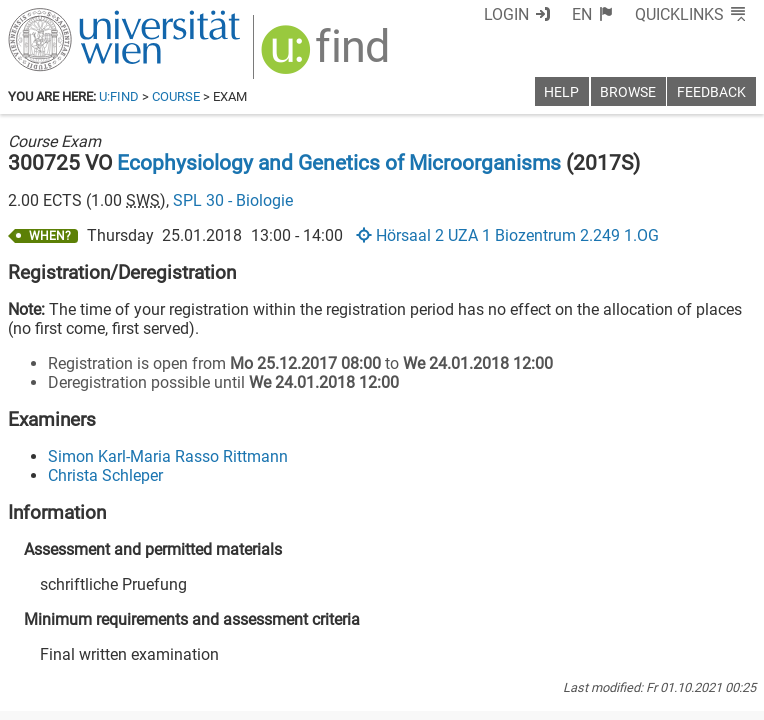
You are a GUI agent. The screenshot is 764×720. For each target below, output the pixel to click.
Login (506, 14)
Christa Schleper (105, 475)
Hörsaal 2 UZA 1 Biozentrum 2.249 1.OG (507, 235)
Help (561, 92)
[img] (327, 56)
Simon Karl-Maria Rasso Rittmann (168, 456)
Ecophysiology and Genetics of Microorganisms (339, 163)
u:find (119, 96)
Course (176, 96)
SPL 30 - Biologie (233, 200)
